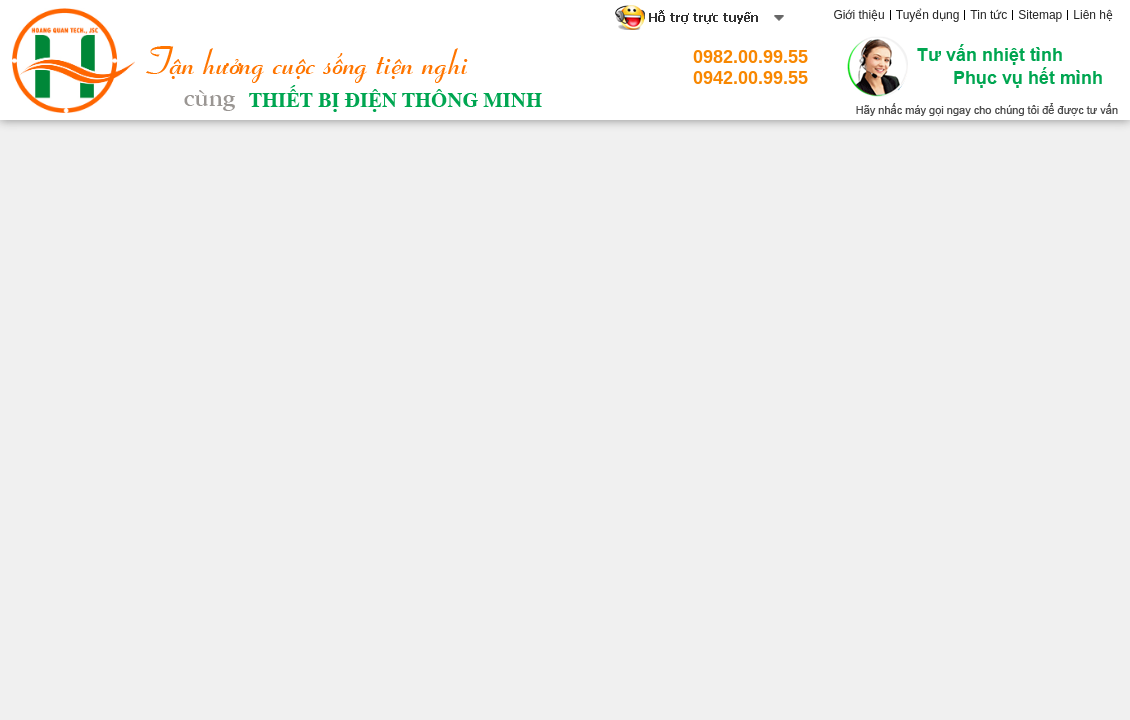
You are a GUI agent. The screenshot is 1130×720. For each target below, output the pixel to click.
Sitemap (1040, 15)
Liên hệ (1093, 15)
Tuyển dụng (928, 15)
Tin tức (988, 15)
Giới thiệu (858, 15)
